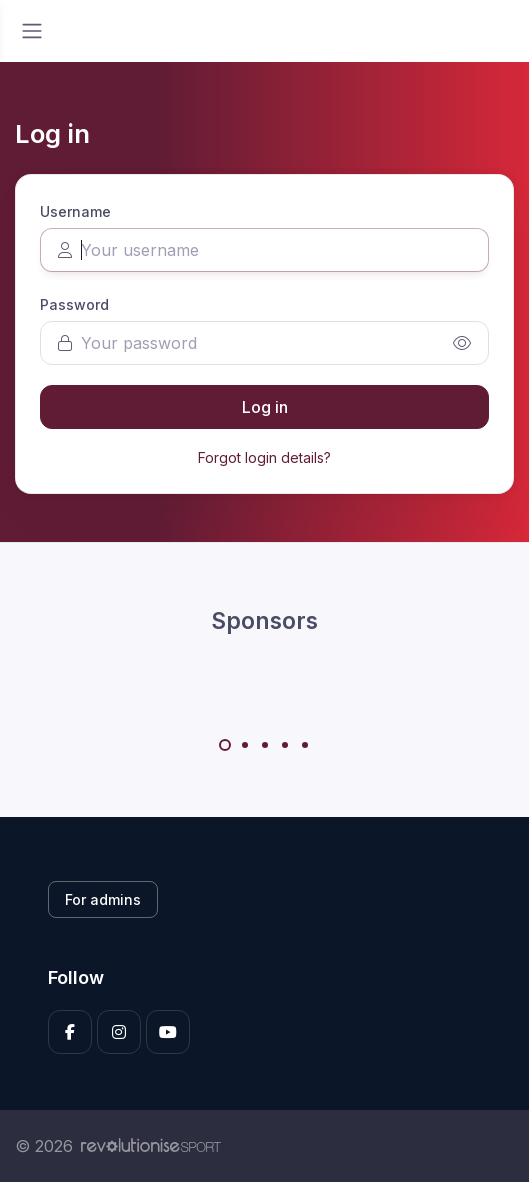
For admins (103, 899)
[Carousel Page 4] (285, 745)
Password (74, 304)
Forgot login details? (264, 457)
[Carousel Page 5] (305, 745)
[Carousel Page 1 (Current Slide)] (225, 745)
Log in (265, 407)
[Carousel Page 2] (245, 745)
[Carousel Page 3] (265, 745)
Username (75, 211)
